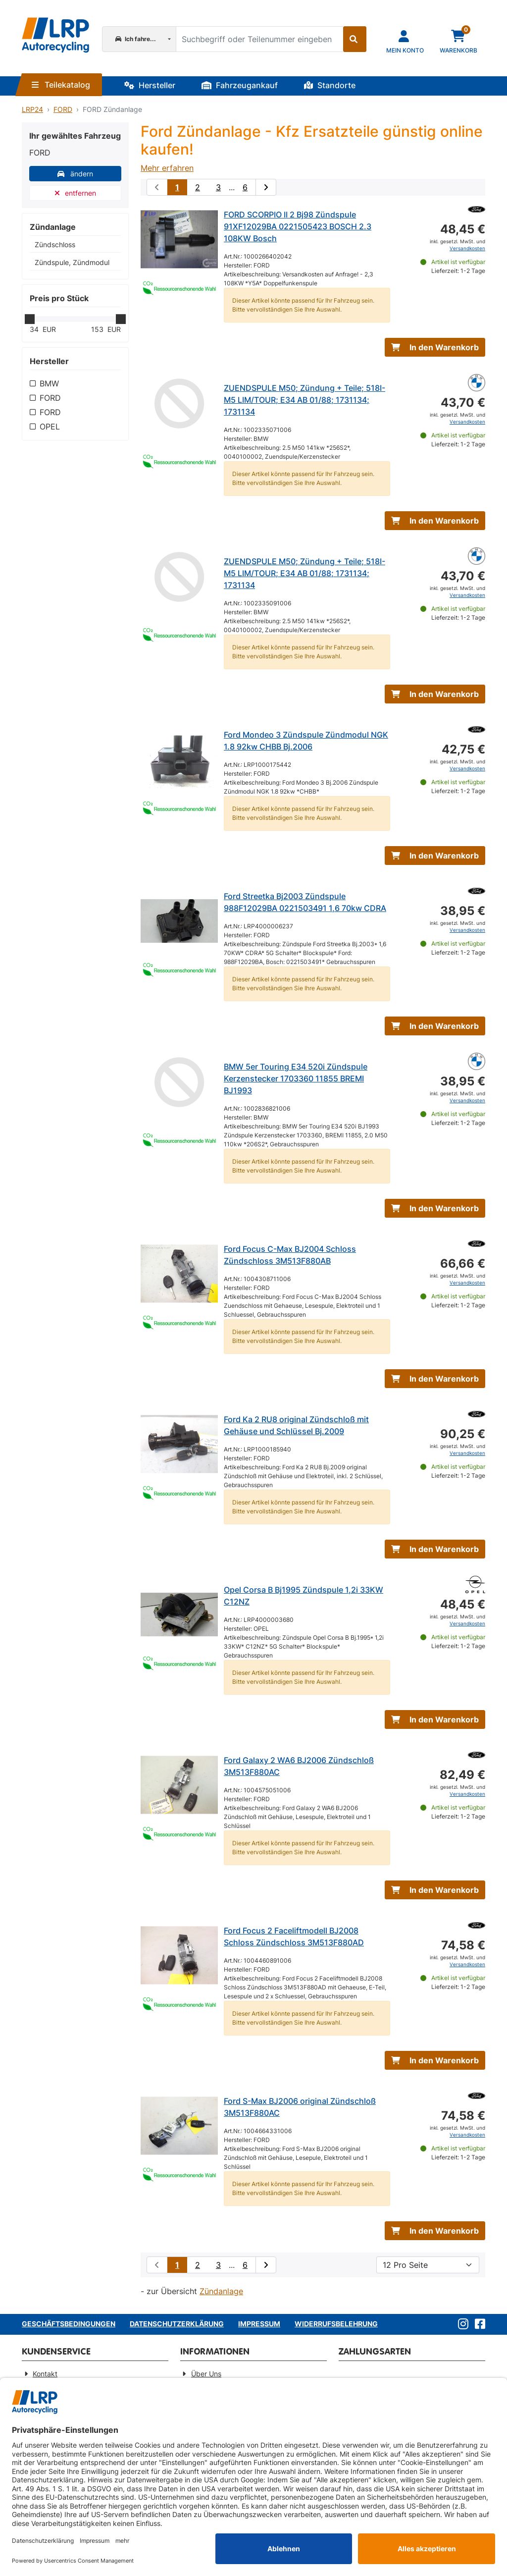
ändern (75, 173)
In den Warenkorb (435, 347)
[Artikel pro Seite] (427, 2264)
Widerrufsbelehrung (336, 2323)
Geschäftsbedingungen (68, 2323)
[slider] (30, 319)
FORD (62, 109)
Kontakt (45, 2373)
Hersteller (149, 85)
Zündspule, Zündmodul (72, 262)
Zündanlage (221, 2291)
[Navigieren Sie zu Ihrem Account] (405, 41)
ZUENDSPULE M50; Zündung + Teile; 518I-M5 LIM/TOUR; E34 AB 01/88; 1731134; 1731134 (304, 400)
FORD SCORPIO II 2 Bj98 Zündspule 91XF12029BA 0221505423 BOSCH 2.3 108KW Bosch (297, 226)
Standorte (329, 85)
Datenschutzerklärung (177, 2323)
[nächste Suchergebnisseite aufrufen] (265, 187)
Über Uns (206, 2373)
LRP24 (32, 109)
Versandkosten (467, 248)
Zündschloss (55, 244)
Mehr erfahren (167, 168)
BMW (49, 383)
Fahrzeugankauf (240, 85)
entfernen (75, 193)
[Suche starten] (354, 39)
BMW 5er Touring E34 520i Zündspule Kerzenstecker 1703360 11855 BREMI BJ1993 (295, 1078)
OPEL (50, 426)
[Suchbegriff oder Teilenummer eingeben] (259, 39)
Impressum (259, 2323)
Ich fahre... (135, 39)
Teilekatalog (61, 85)
